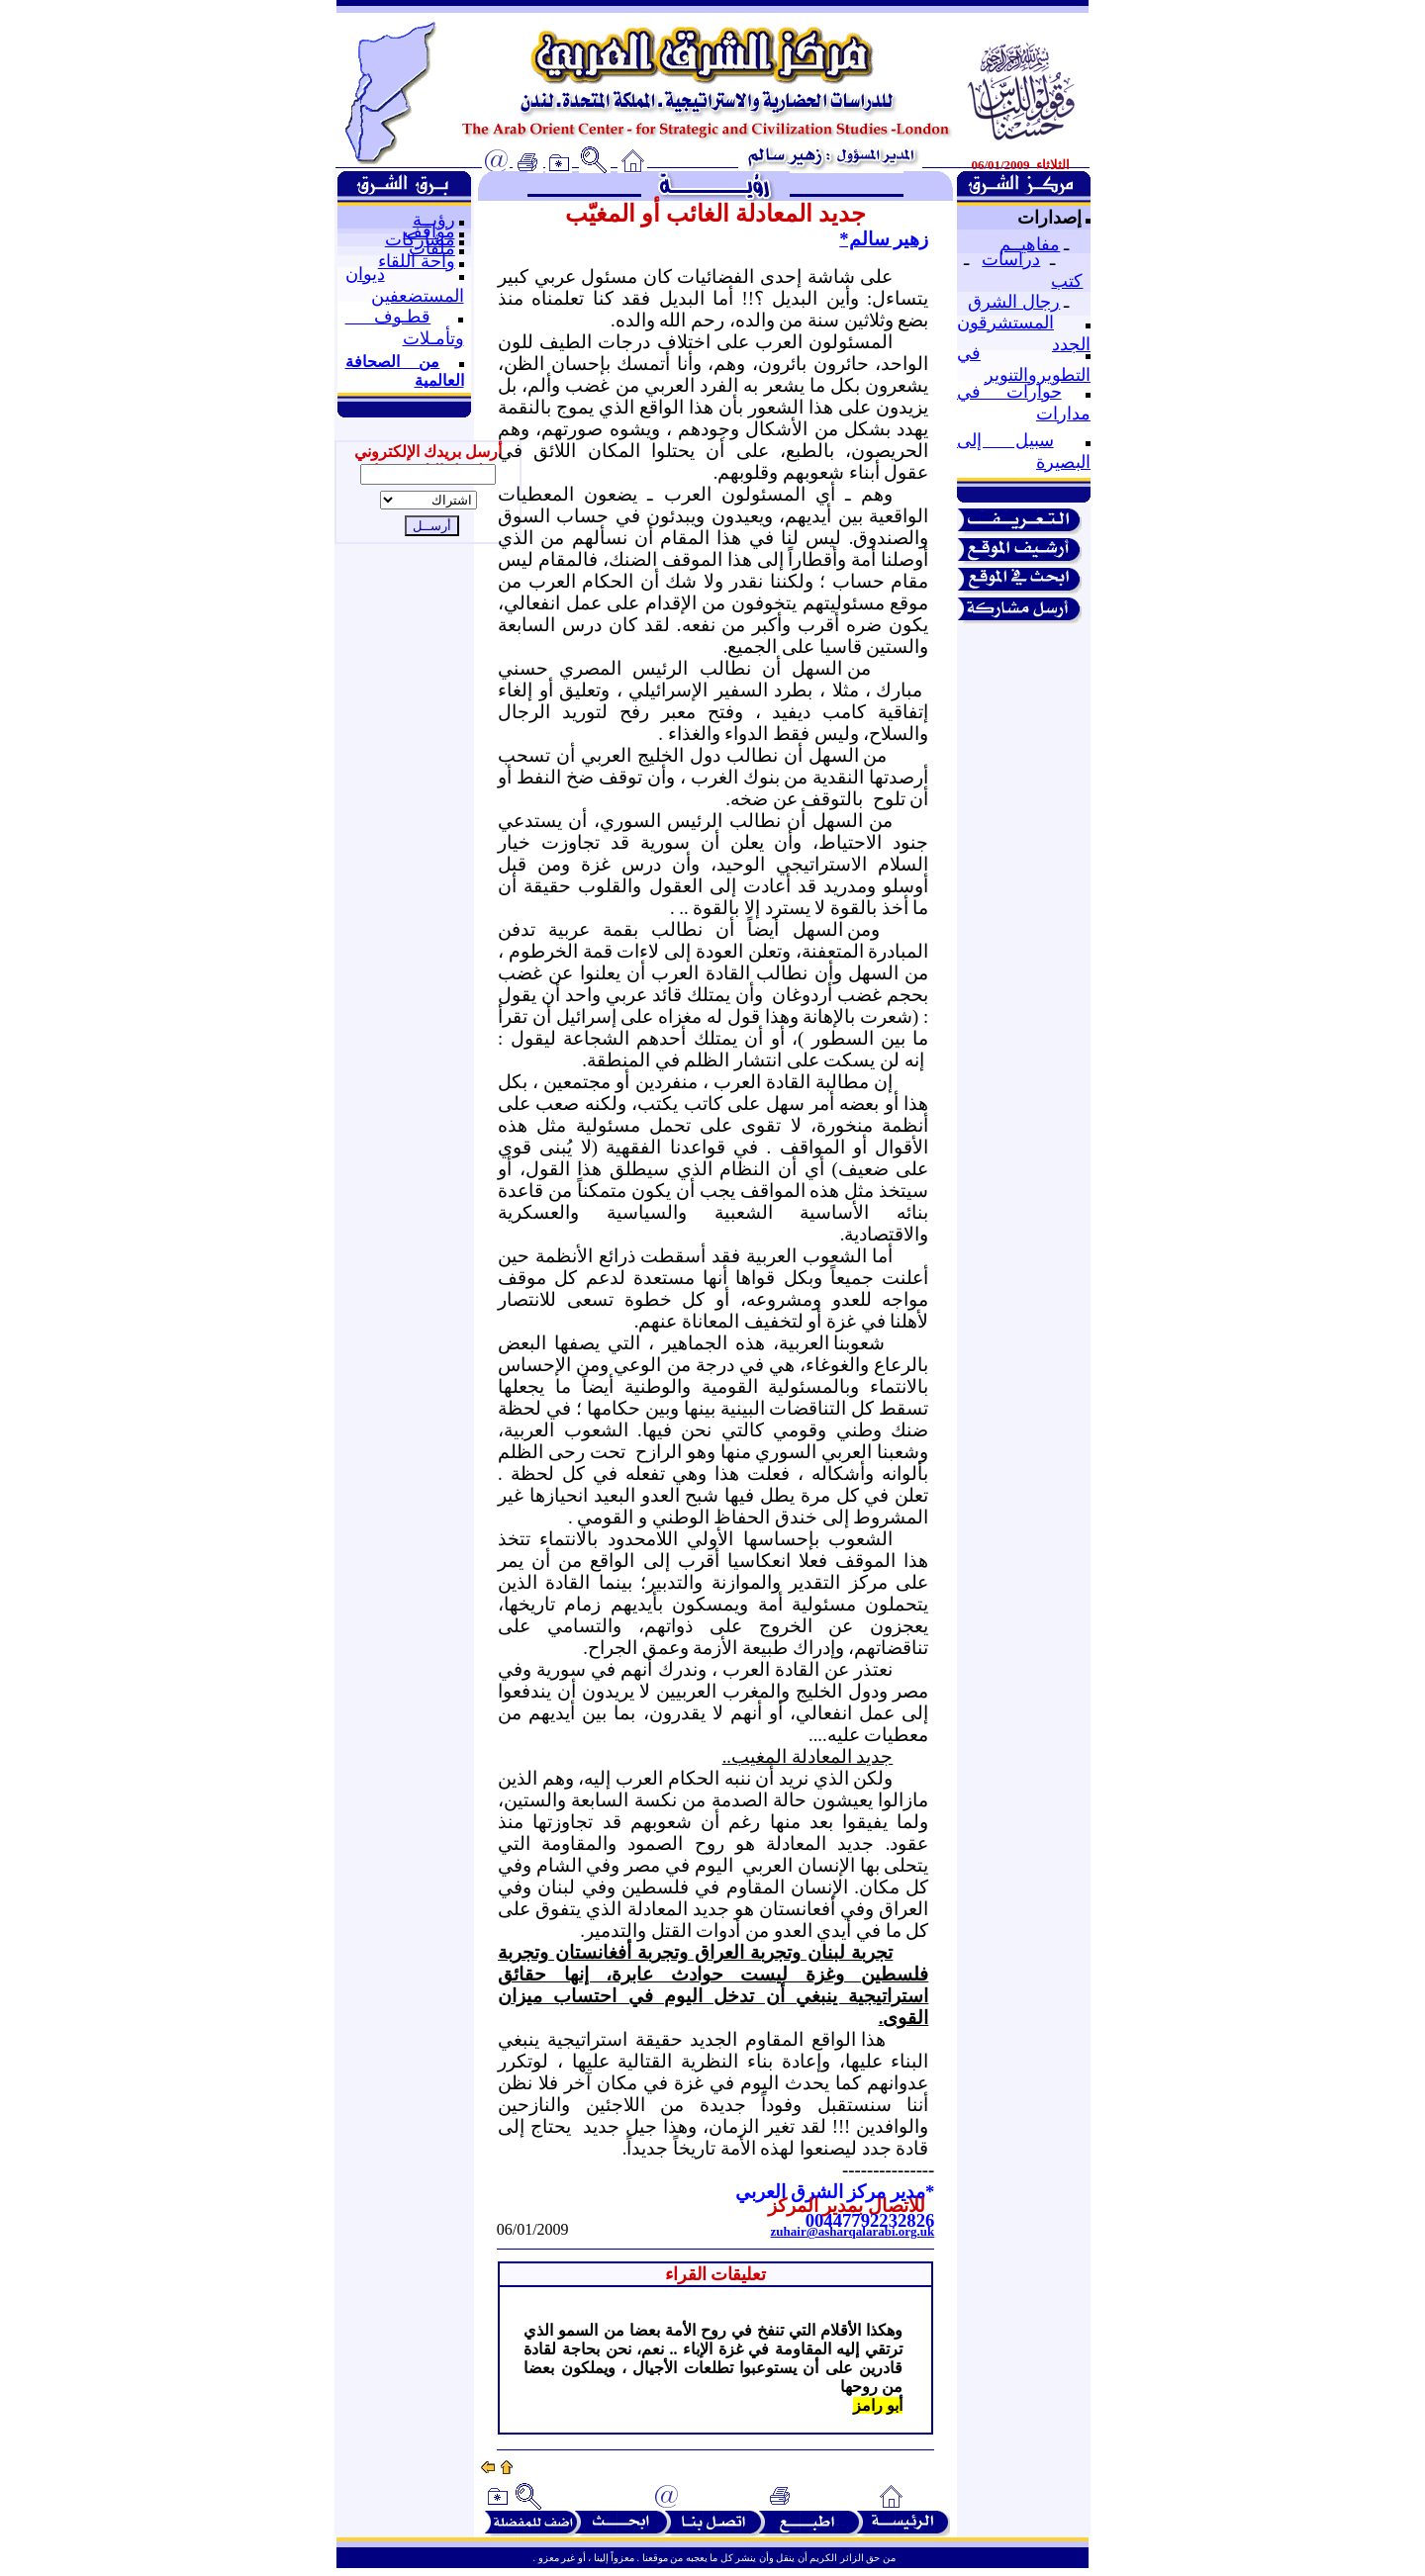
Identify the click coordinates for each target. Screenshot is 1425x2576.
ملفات (432, 248)
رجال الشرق (1014, 302)
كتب (1067, 281)
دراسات (1011, 259)
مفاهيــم (1029, 244)
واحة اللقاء (416, 261)
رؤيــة (434, 220)
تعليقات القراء (716, 2274)
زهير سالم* (883, 239)
